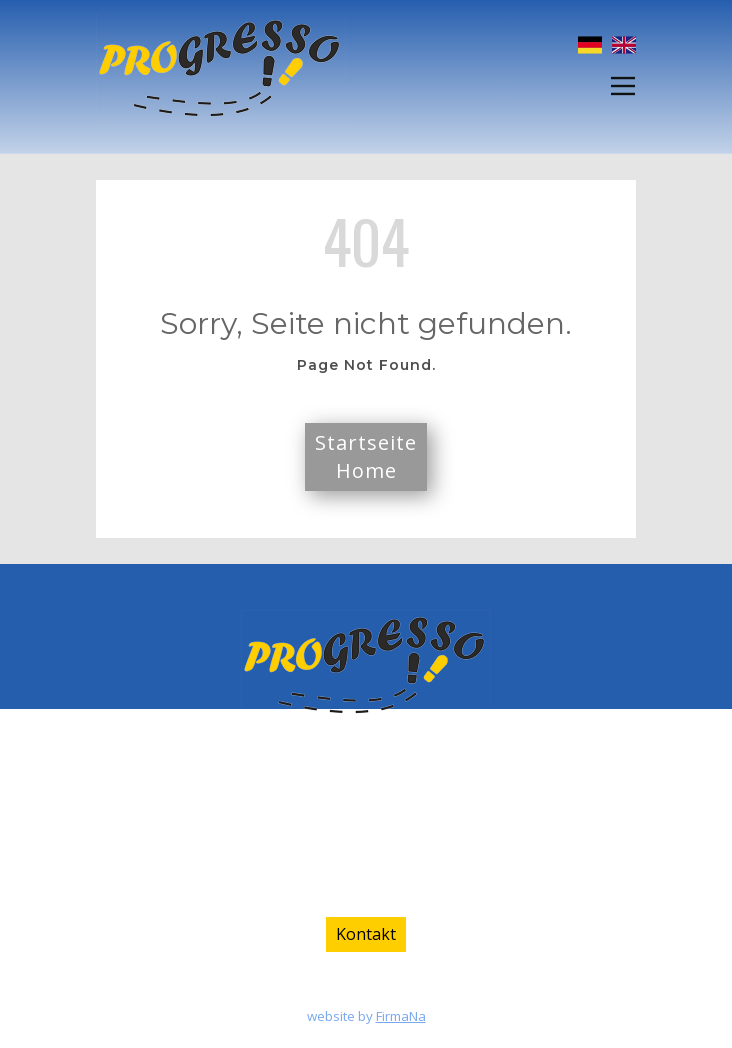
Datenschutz (406, 990)
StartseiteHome (366, 456)
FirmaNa (401, 1016)
